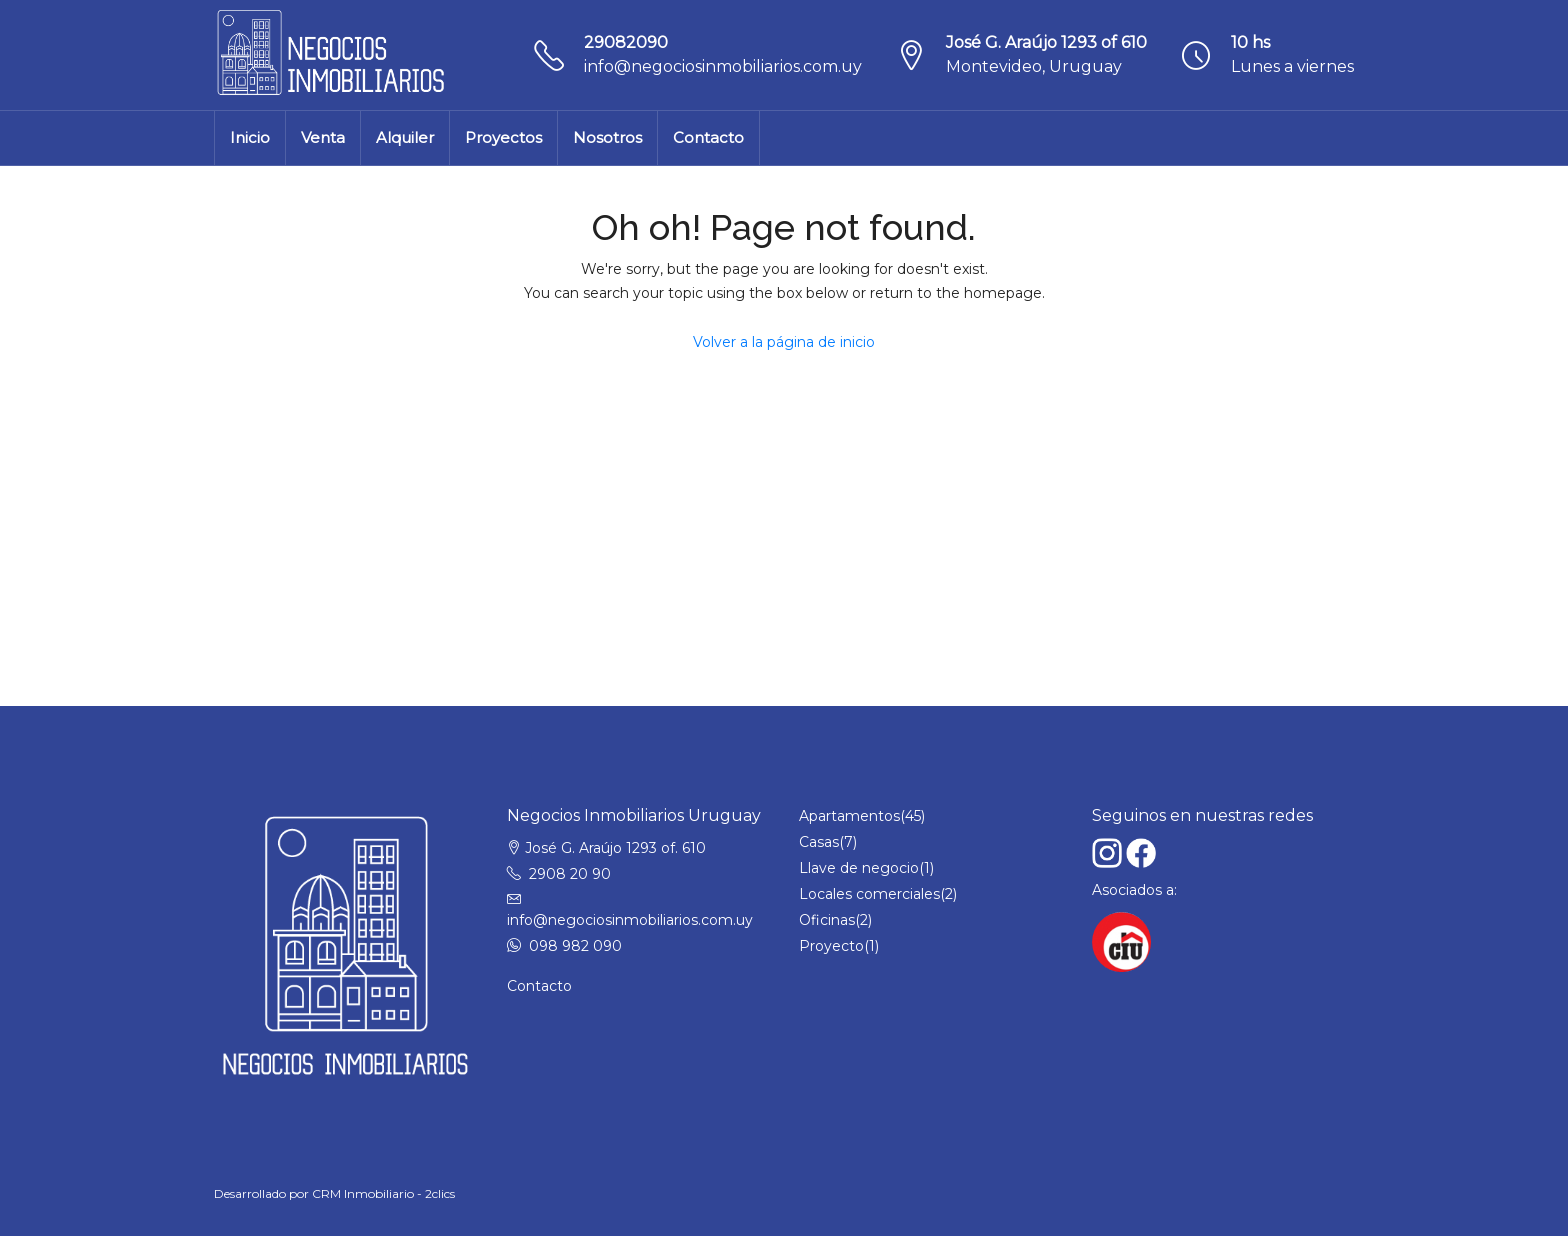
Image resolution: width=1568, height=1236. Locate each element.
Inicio (250, 137)
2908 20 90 (570, 874)
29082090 (626, 42)
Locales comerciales (869, 894)
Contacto (708, 137)
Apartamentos (849, 816)
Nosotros (607, 137)
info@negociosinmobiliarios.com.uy (723, 66)
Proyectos (503, 137)
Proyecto (831, 946)
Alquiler (405, 137)
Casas (819, 842)
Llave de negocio (859, 868)
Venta (323, 137)
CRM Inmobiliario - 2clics (383, 1193)
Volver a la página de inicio (784, 342)
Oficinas (827, 920)
